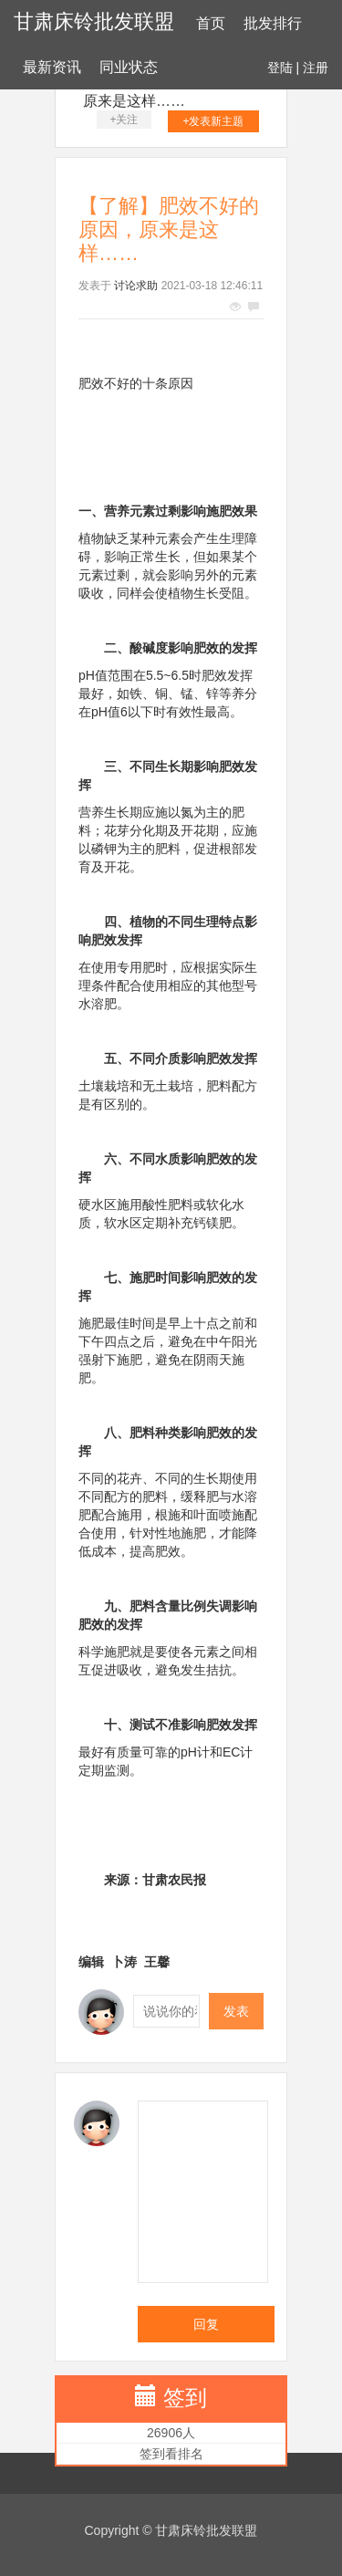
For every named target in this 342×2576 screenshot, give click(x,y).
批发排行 (273, 23)
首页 (210, 23)
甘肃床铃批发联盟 (94, 21)
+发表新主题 (213, 121)
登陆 (280, 67)
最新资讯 (52, 67)
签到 (185, 2397)
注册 (315, 67)
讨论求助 (136, 285)
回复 (206, 2324)
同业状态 (128, 67)
